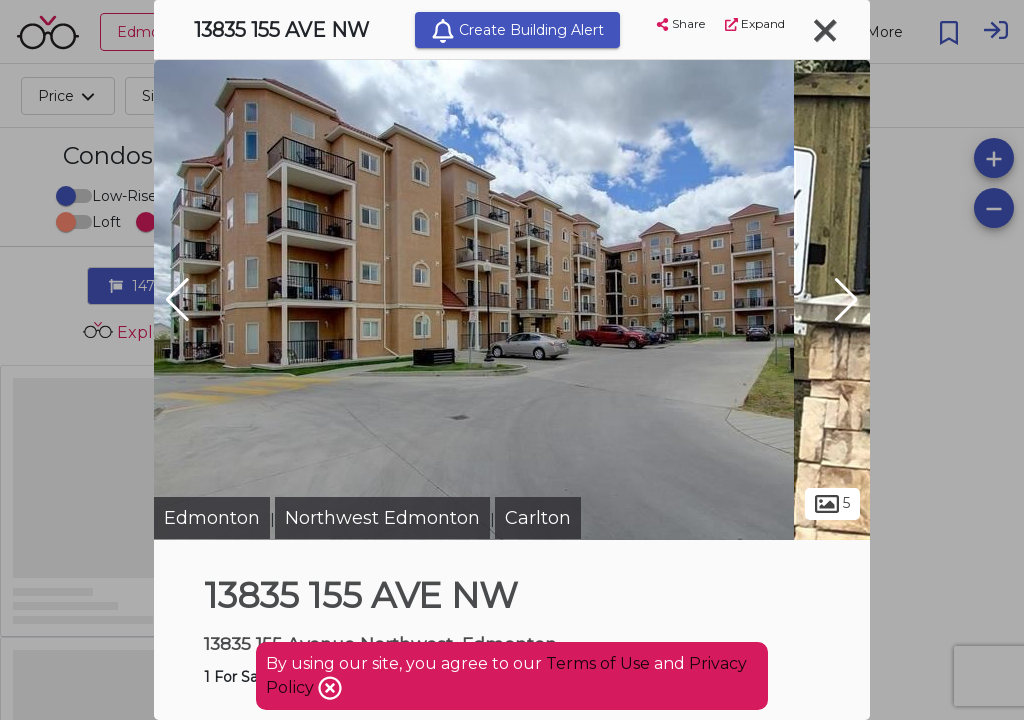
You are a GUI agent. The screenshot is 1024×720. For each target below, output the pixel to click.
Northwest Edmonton (382, 518)
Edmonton (212, 518)
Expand (755, 23)
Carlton (538, 518)
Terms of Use (598, 663)
